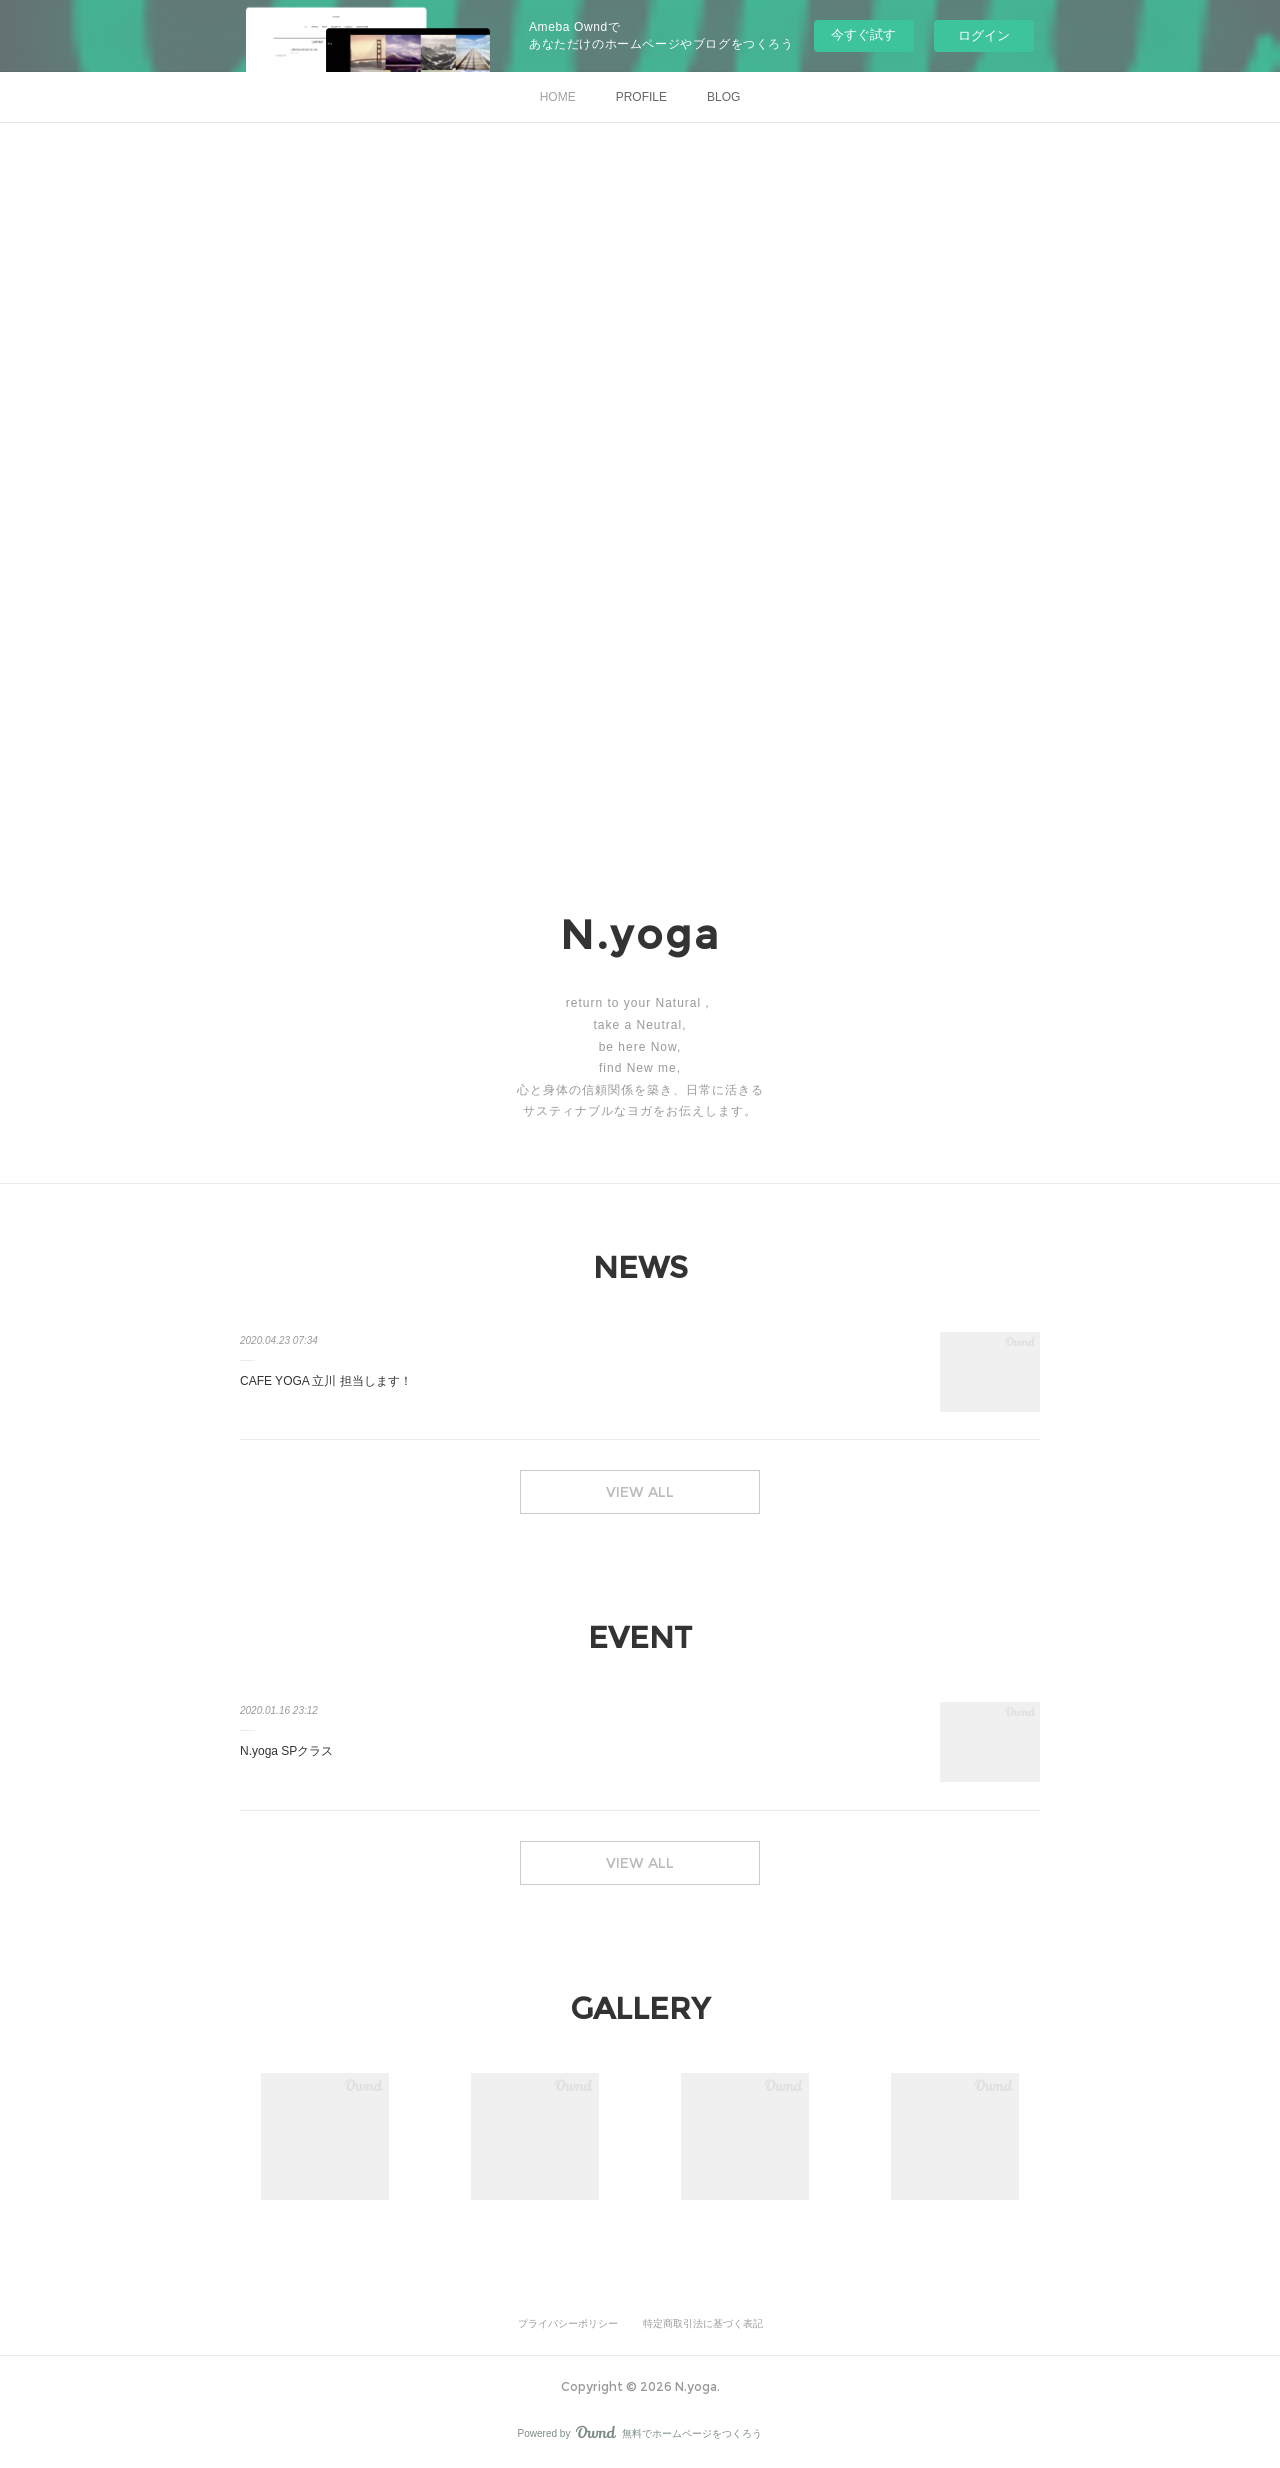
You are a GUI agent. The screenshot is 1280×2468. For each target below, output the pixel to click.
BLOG (723, 97)
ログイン (984, 35)
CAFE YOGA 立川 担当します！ (326, 1381)
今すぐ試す (863, 34)
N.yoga (640, 934)
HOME (558, 97)
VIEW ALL (640, 1492)
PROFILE (641, 97)
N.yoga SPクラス (286, 1751)
